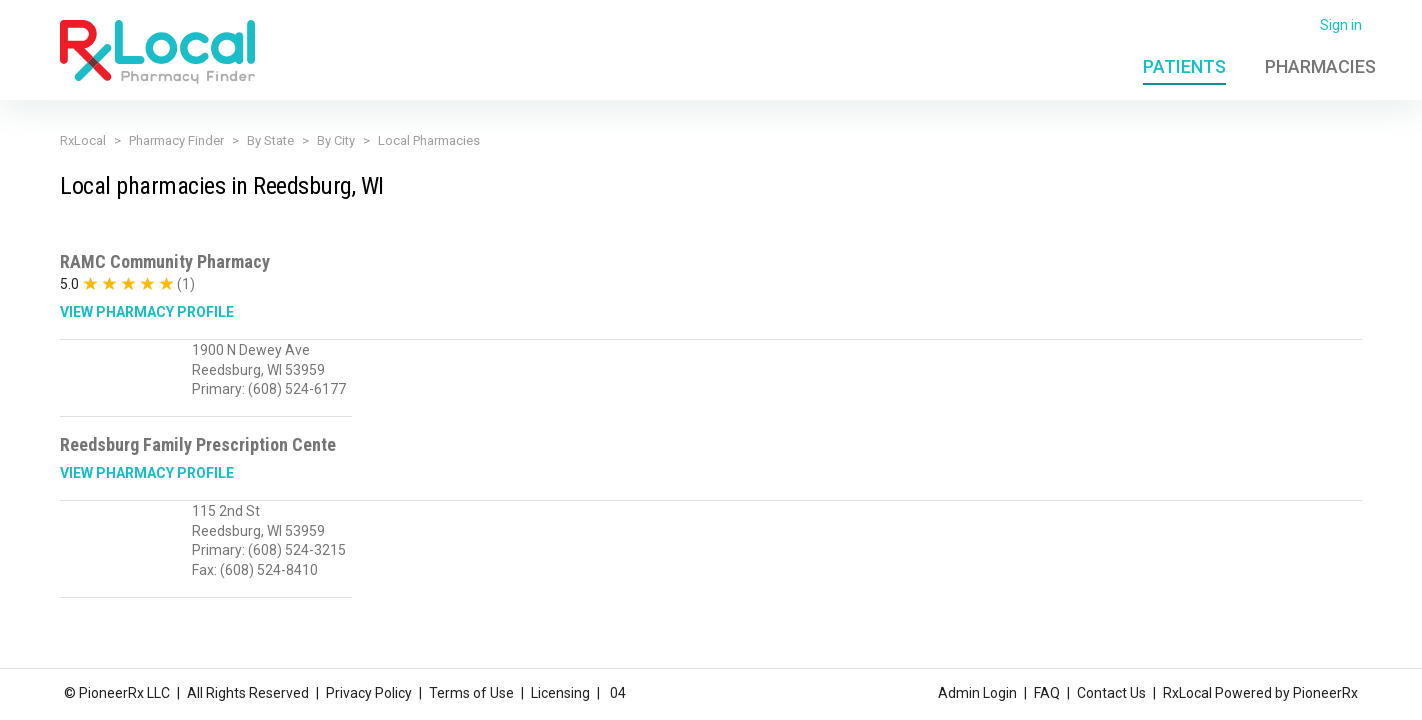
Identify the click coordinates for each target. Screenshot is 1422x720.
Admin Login (977, 693)
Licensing (560, 693)
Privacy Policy (369, 693)
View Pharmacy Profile (147, 312)
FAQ (1047, 693)
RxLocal (83, 140)
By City (336, 140)
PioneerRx (1325, 693)
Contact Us (1111, 693)
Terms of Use (471, 693)
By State (270, 140)
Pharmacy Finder (176, 140)
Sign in (1341, 25)
